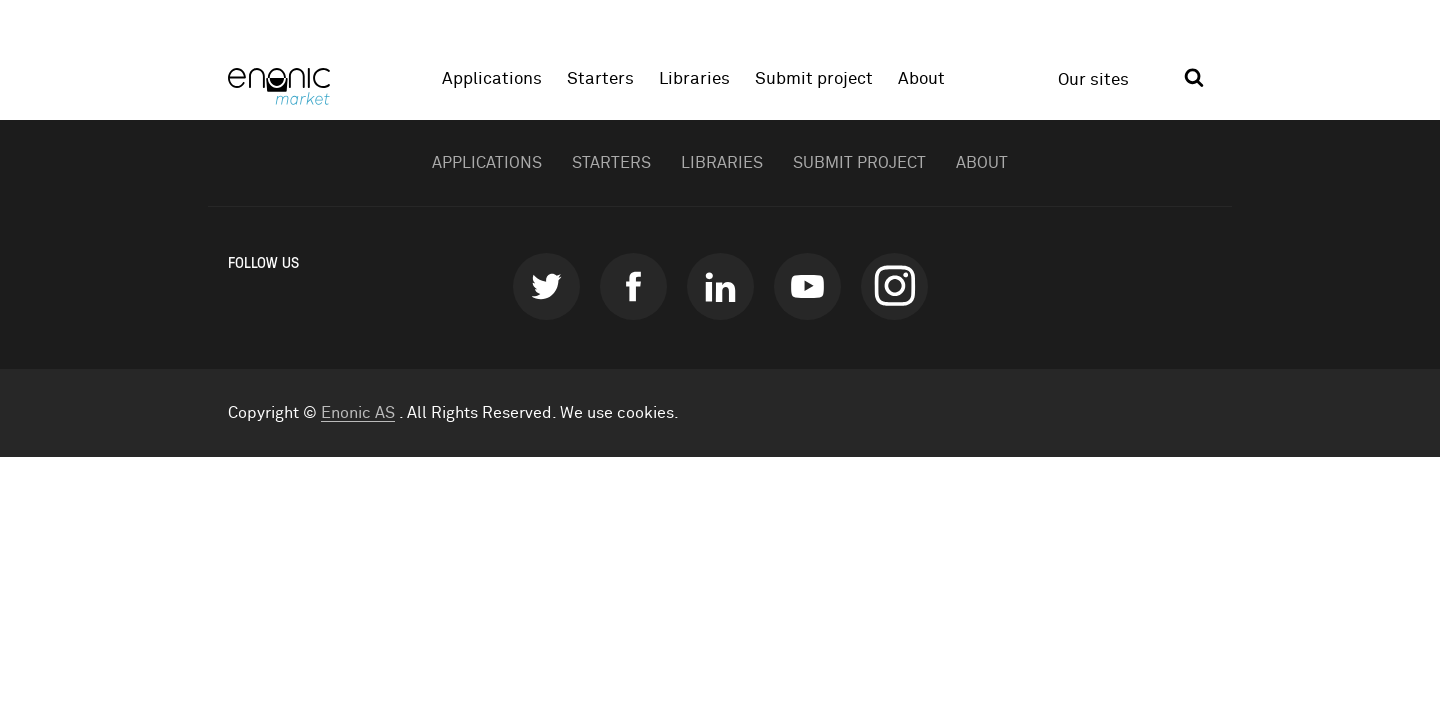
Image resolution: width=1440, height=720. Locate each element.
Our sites (1093, 80)
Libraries (694, 79)
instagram (894, 286)
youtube (807, 286)
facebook (633, 286)
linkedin (720, 286)
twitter (546, 286)
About (921, 79)
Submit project (814, 79)
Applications (492, 79)
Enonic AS (358, 413)
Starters (600, 79)
